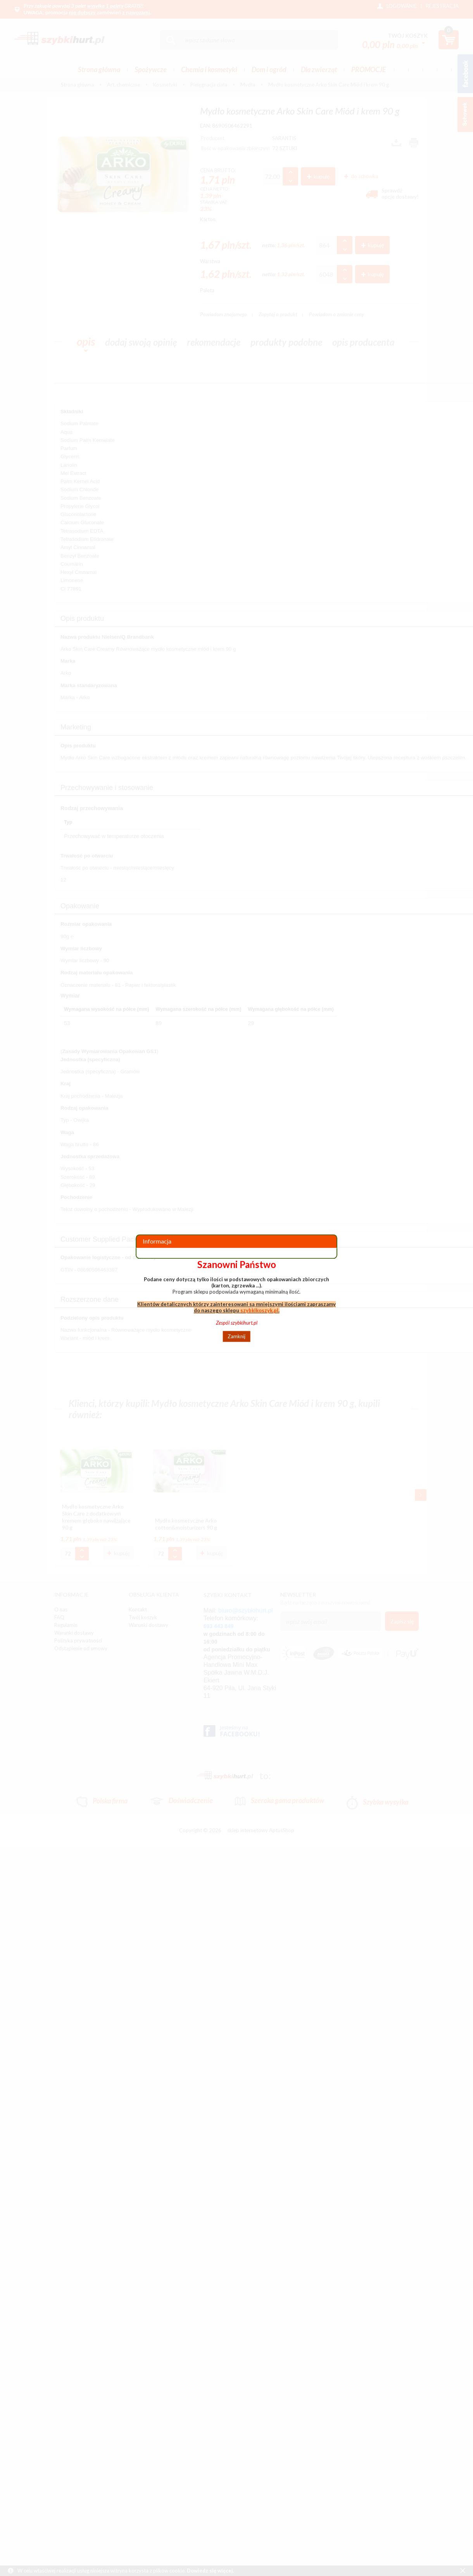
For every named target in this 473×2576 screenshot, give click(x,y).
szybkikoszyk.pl (259, 1310)
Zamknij (236, 1336)
